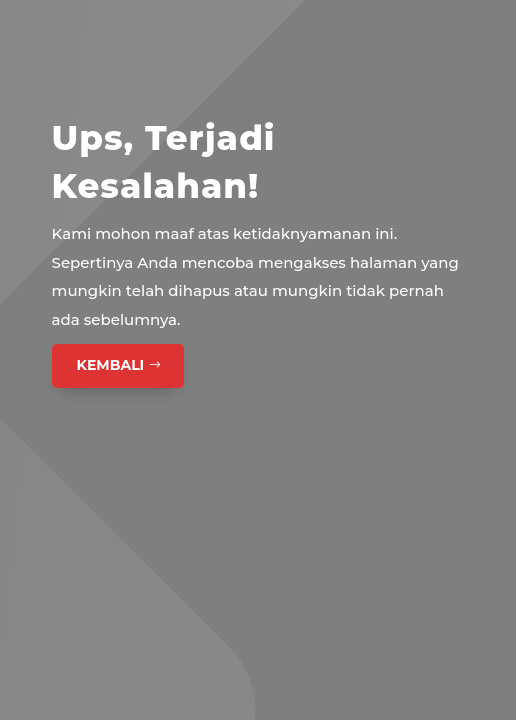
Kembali (111, 365)
